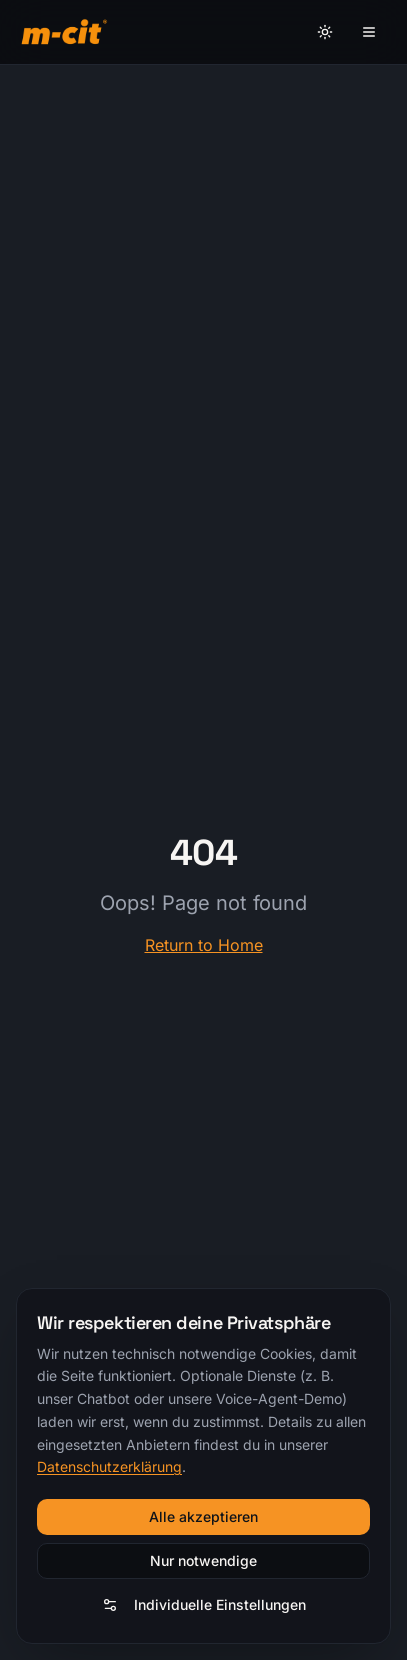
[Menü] (369, 32)
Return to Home (204, 945)
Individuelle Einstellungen (204, 1604)
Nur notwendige (203, 1560)
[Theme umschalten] (325, 32)
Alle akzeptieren (203, 1516)
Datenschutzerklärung (109, 1466)
